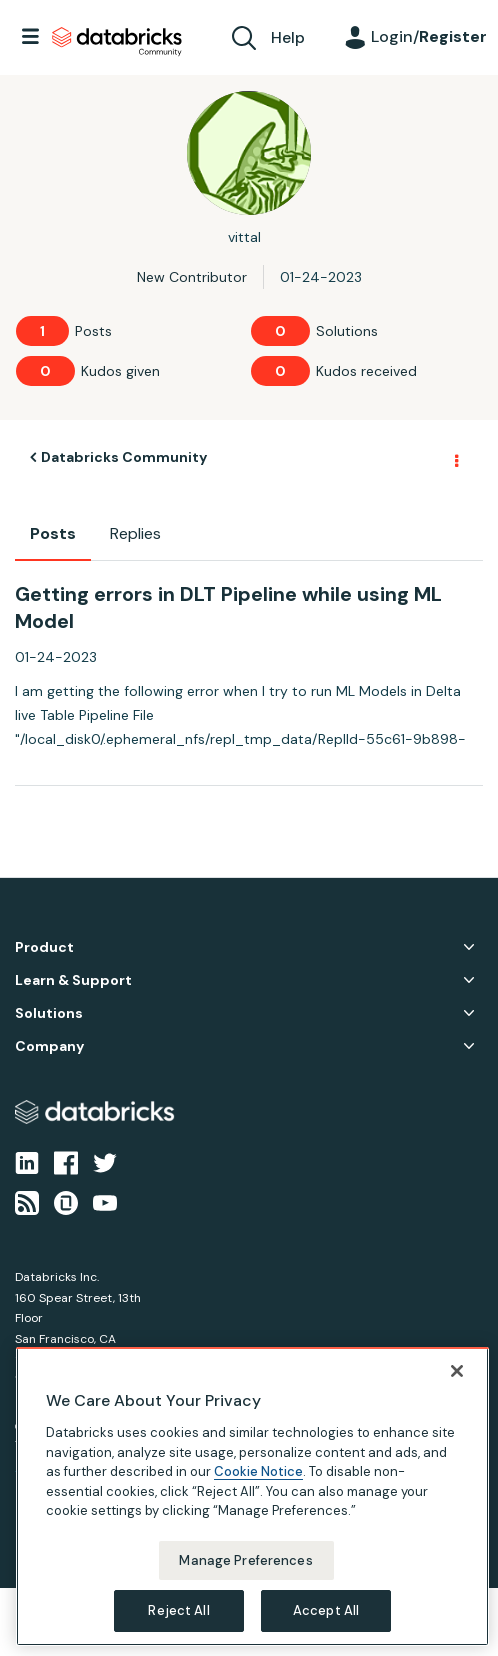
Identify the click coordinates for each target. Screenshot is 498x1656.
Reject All (178, 1610)
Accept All (326, 1610)
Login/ (429, 36)
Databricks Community (117, 42)
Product (44, 947)
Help (288, 37)
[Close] (457, 1371)
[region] (252, 1496)
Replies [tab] (135, 533)
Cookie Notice (258, 1471)
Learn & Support (73, 980)
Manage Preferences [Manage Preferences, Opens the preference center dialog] (245, 1560)
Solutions (49, 1013)
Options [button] (455, 458)
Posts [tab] (53, 533)
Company (49, 1046)
